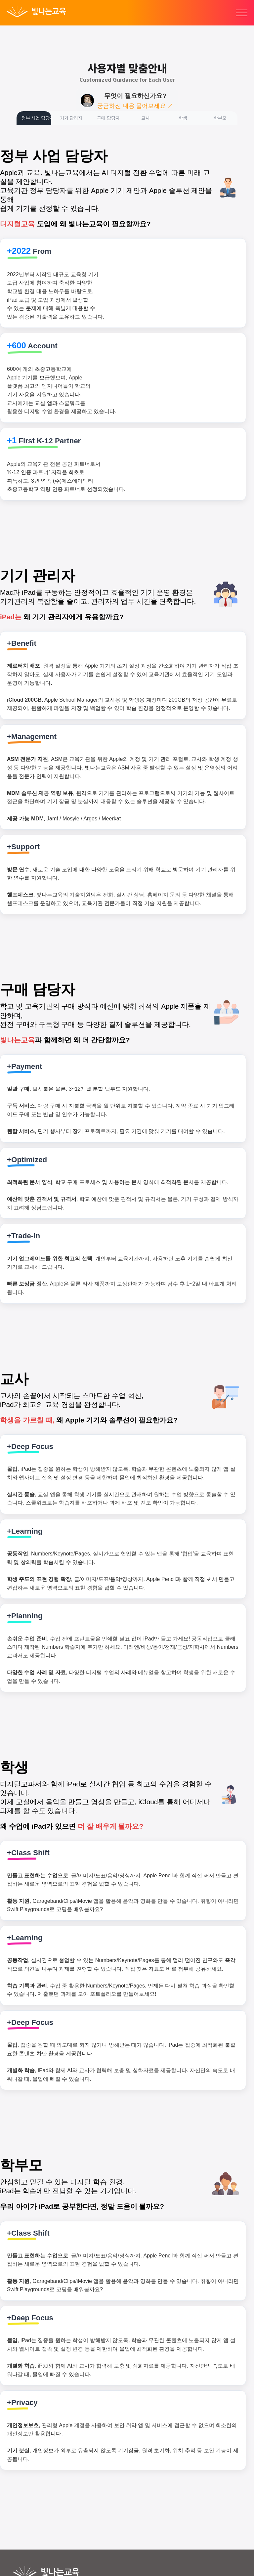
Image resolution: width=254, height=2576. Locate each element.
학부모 (220, 117)
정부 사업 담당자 (36, 117)
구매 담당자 (108, 117)
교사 (145, 117)
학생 (183, 117)
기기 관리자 (71, 117)
